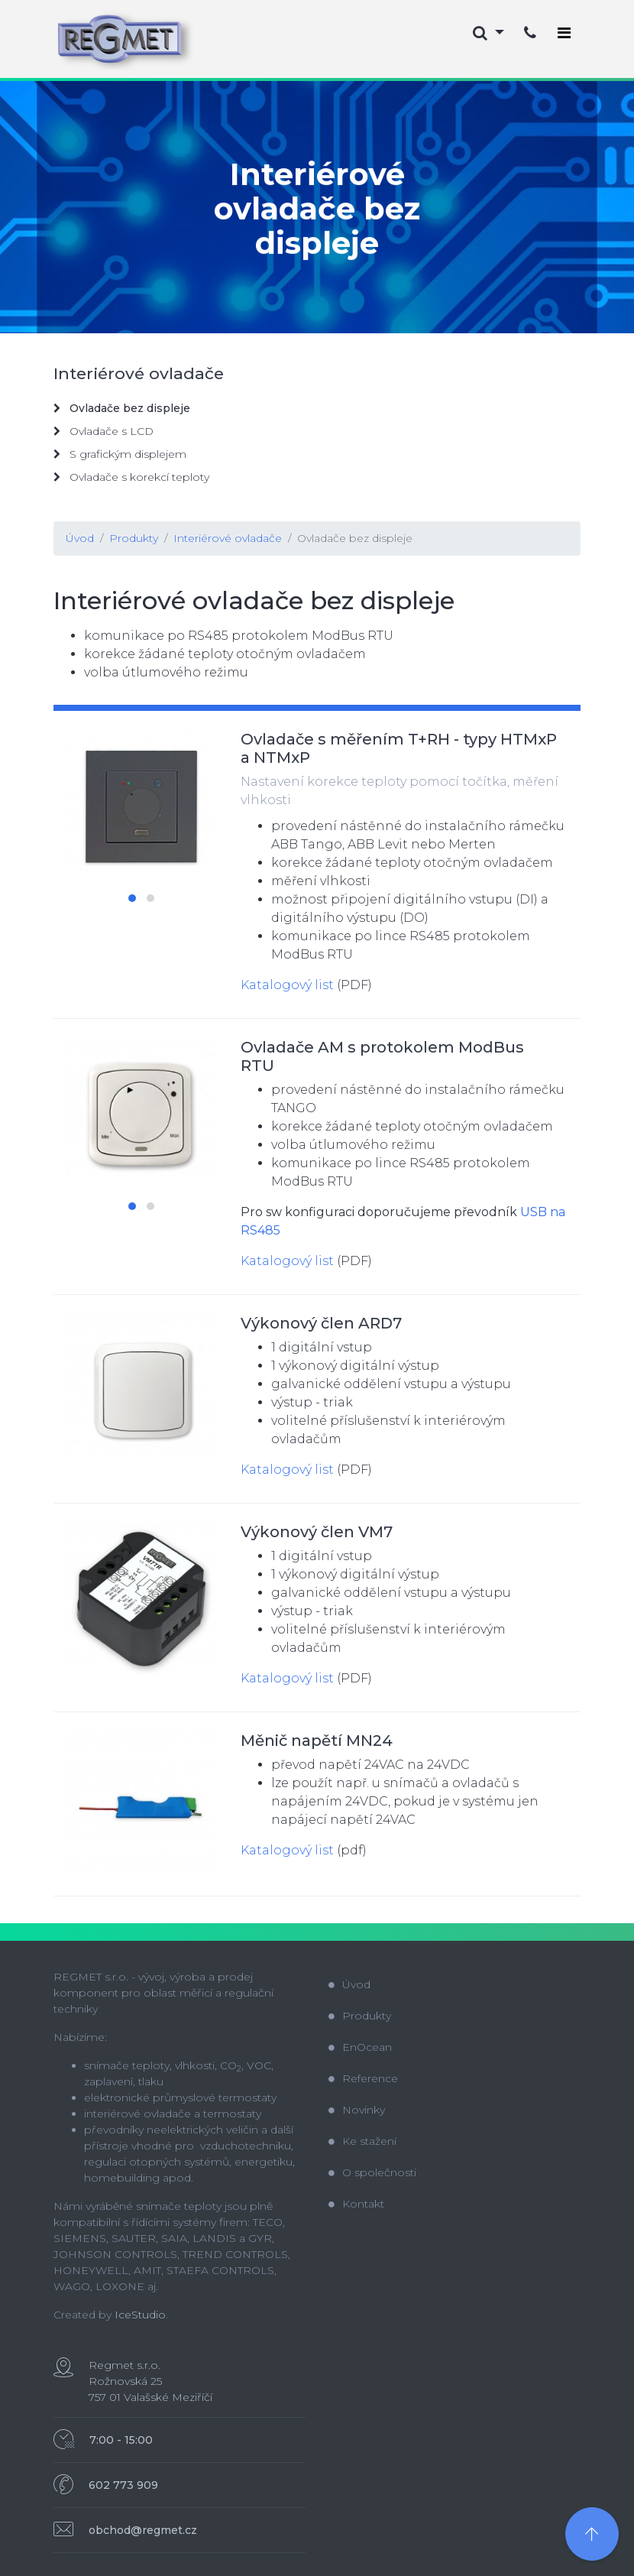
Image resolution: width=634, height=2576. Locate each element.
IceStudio (140, 2314)
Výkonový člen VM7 (317, 1532)
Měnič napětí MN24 (317, 1740)
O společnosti (372, 2172)
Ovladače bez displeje (354, 538)
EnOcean (360, 2047)
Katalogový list (287, 985)
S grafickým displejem (119, 454)
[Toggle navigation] (564, 32)
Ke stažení (362, 2141)
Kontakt (356, 2204)
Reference (363, 2078)
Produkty (133, 538)
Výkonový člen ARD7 (321, 1323)
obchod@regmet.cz (143, 2530)
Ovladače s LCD (103, 431)
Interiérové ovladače (227, 538)
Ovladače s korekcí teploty (131, 477)
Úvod (80, 538)
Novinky (356, 2110)
